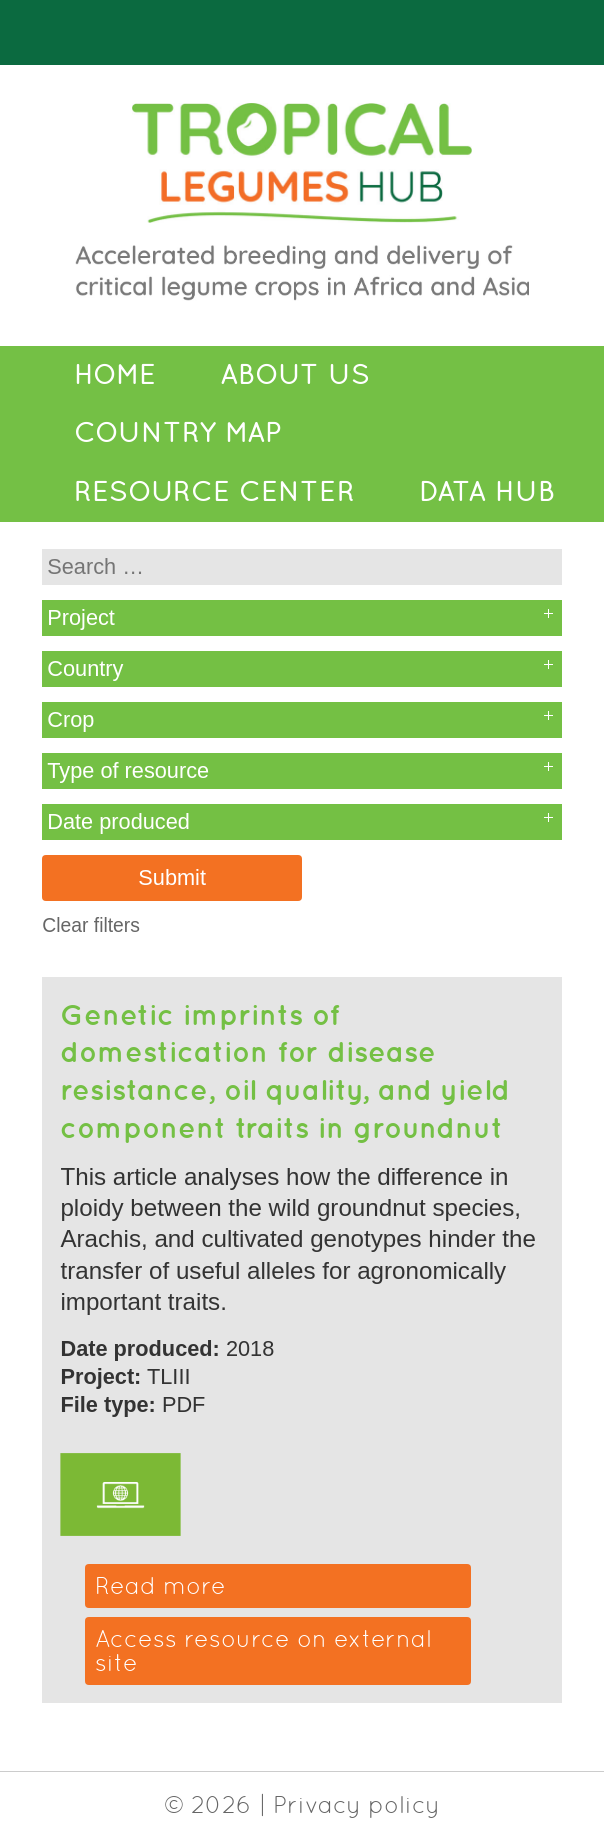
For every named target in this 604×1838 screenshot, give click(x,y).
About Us (295, 374)
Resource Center (214, 491)
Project (81, 617)
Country (85, 668)
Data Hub (487, 491)
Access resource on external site (263, 1650)
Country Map (178, 432)
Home (115, 374)
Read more (160, 1585)
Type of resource (128, 770)
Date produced (118, 821)
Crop (70, 719)
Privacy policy (356, 1804)
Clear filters (91, 925)
